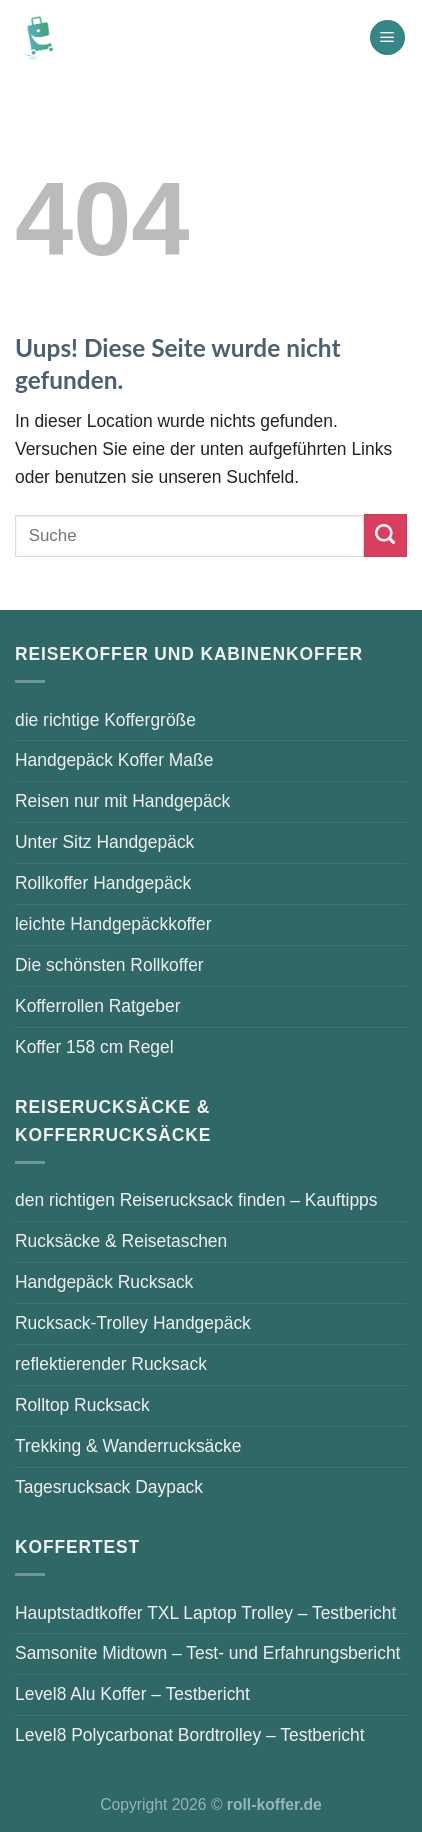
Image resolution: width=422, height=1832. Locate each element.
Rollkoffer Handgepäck (103, 883)
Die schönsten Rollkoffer (109, 965)
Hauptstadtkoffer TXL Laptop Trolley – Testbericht (205, 1613)
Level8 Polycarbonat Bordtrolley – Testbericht (190, 1735)
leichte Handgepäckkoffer (113, 924)
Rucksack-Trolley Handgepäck (133, 1323)
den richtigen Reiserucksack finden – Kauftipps (196, 1200)
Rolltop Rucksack (82, 1405)
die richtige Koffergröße (105, 720)
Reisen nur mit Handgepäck (122, 801)
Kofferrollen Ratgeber (97, 1006)
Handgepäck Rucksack (104, 1282)
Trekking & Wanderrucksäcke (128, 1446)
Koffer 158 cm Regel (94, 1047)
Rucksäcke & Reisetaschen (121, 1241)
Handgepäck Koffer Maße (114, 760)
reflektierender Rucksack (111, 1364)
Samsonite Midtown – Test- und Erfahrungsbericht (207, 1653)
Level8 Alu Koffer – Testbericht (132, 1694)
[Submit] (385, 535)
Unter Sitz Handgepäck (104, 842)
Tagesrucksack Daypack (109, 1487)
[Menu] (387, 37)
